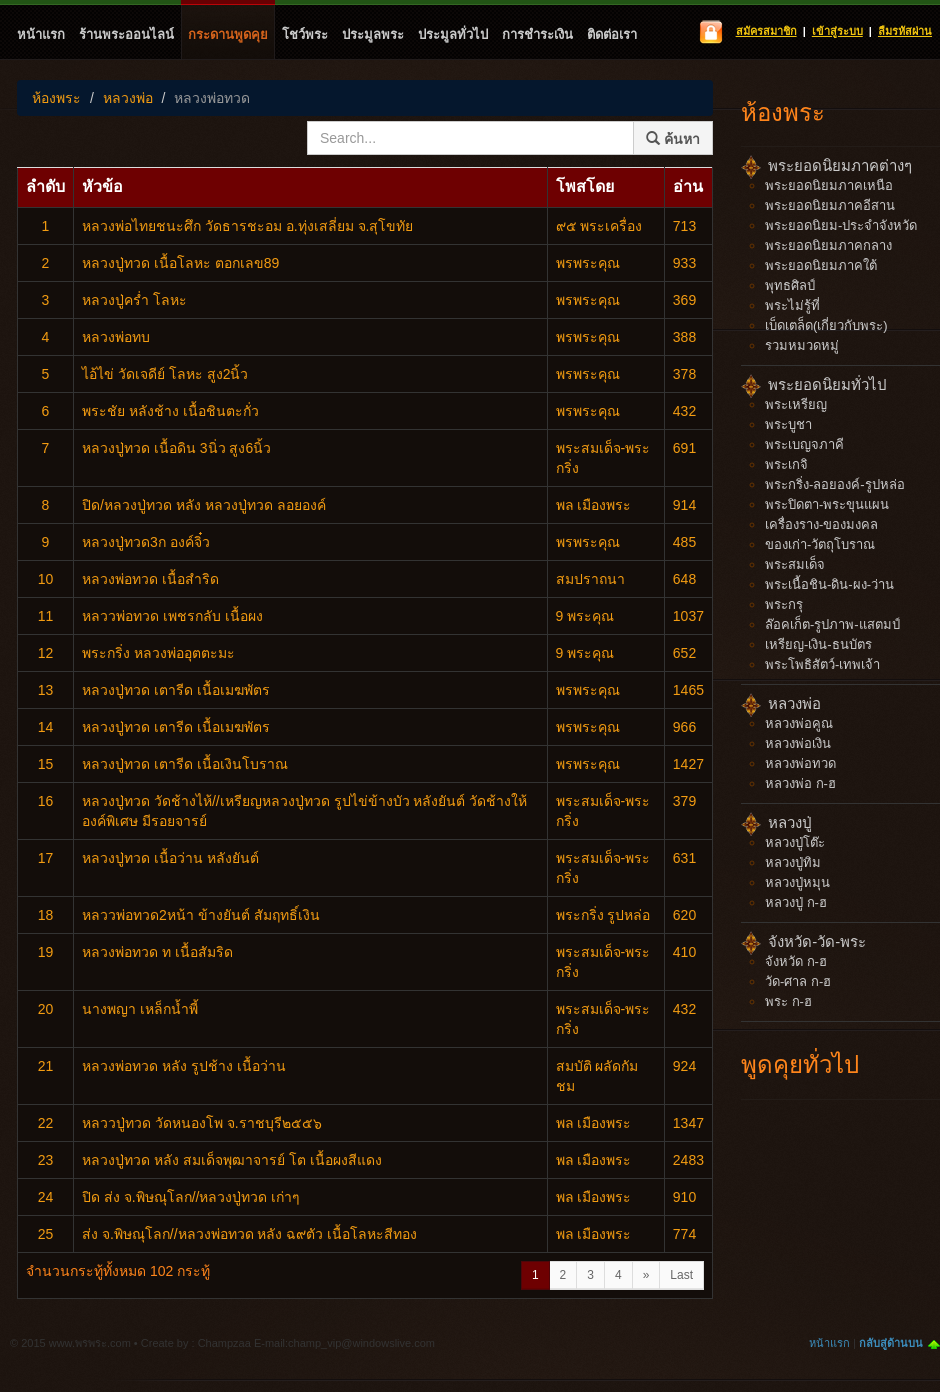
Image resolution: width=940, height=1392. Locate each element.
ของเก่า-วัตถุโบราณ (820, 544)
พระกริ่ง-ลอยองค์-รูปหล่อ (835, 484)
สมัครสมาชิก (766, 31)
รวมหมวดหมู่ (802, 345)
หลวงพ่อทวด (212, 98)
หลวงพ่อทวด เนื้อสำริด (150, 579)
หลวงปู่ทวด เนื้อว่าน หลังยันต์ (170, 858)
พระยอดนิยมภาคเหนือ (829, 185)
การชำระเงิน (537, 34)
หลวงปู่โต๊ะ (795, 842)
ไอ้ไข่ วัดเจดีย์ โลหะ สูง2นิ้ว (165, 374)
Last (681, 1275)
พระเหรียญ (796, 404)
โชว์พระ (305, 34)
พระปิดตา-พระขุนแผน (827, 504)
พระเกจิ (786, 464)
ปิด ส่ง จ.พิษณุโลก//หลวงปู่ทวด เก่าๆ (191, 1197)
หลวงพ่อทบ (116, 337)
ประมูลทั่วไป (453, 34)
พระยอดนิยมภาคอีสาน (830, 205)
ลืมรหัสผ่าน (905, 31)
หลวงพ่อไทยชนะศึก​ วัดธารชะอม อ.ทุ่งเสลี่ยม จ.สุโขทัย (247, 226)
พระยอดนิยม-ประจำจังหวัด (841, 225)
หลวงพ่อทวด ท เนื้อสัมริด (157, 952)
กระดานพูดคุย (228, 34)
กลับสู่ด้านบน (891, 1343)
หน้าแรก (41, 34)
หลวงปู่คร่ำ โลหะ (134, 300)
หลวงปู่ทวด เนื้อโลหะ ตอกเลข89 (180, 263)
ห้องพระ (56, 98)
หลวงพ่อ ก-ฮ (800, 783)
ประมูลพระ (373, 34)
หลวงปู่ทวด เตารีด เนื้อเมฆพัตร (176, 690)
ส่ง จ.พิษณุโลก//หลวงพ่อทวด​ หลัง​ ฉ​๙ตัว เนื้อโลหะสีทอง (249, 1234)
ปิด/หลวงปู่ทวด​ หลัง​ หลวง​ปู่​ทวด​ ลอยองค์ (204, 505)
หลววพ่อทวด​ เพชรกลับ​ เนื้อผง (172, 616)
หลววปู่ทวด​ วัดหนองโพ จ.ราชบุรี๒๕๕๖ (202, 1123)
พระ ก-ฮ (788, 1001)
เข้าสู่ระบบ (837, 31)
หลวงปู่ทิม (793, 862)
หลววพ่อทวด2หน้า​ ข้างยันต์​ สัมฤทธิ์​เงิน (201, 915)
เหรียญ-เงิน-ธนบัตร (818, 644)
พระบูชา (788, 424)
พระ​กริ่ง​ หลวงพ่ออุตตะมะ (158, 653)
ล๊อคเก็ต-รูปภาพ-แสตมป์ (832, 624)
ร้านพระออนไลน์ (126, 34)
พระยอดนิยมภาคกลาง (828, 245)
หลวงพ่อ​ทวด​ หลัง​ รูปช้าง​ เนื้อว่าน (184, 1066)
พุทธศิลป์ (790, 285)
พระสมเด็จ (795, 564)
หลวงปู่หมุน (797, 882)
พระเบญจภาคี (804, 444)
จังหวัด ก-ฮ (796, 961)
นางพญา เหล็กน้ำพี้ (140, 1009)
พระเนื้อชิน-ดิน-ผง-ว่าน (829, 584)
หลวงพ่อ (128, 98)
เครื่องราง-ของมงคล (821, 524)
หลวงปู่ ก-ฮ (796, 902)
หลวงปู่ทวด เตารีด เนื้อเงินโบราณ (185, 764)
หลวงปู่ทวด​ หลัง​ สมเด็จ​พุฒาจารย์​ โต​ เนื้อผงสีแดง (232, 1160)
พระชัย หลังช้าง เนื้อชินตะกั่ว (170, 411)
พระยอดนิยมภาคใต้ (821, 265)
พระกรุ (784, 604)
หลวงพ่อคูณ (799, 723)
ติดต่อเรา (612, 34)
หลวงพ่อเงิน (798, 743)
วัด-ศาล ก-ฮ (798, 981)
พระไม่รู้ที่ (792, 305)
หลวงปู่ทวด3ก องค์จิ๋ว (146, 542)
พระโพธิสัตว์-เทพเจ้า (822, 664)
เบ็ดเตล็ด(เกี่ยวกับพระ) (826, 325)
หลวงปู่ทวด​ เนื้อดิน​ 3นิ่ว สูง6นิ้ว (176, 448)
